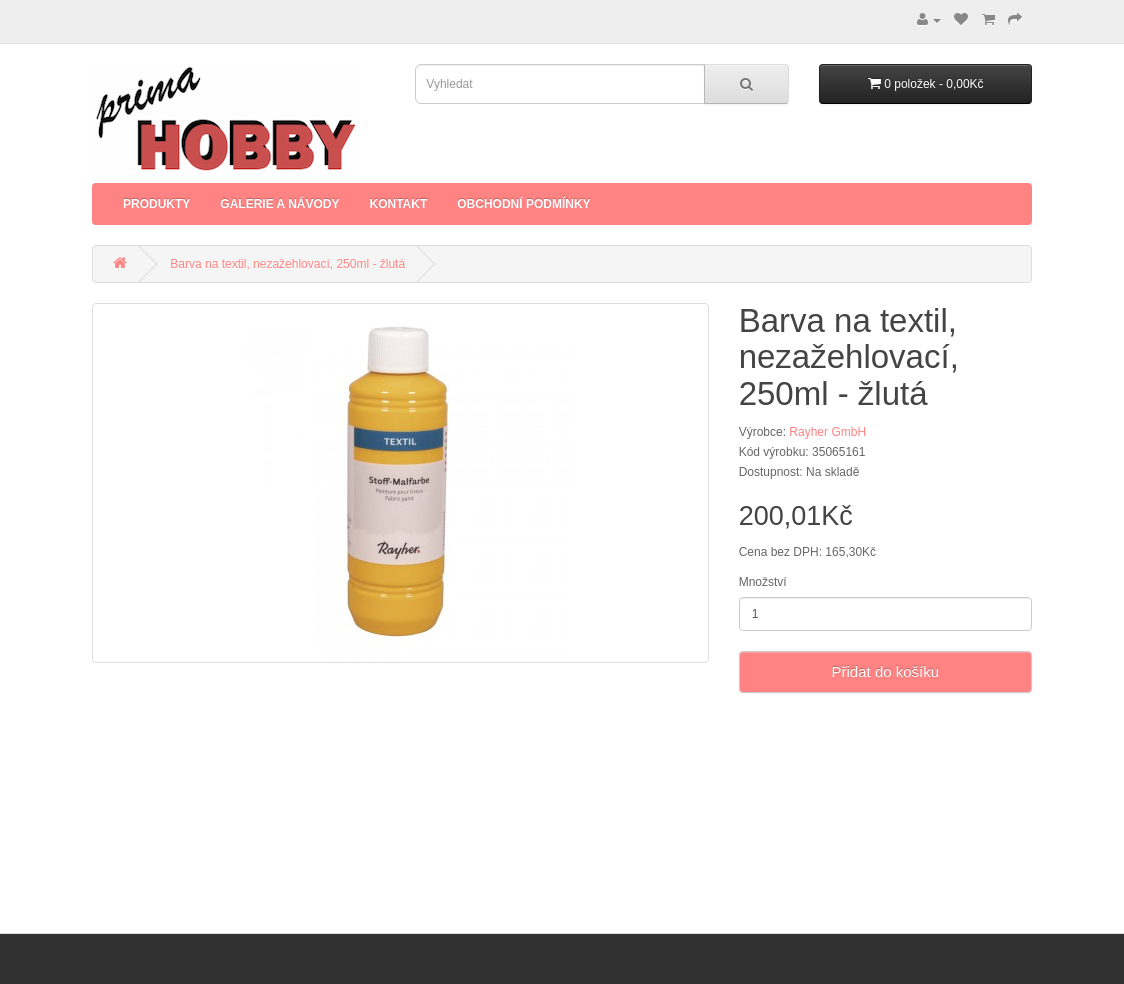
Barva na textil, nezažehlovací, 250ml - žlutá (287, 264)
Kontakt (398, 204)
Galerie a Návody (279, 204)
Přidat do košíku (886, 671)
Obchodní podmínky (523, 204)
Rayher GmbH (827, 432)
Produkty (156, 204)
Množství (763, 582)
